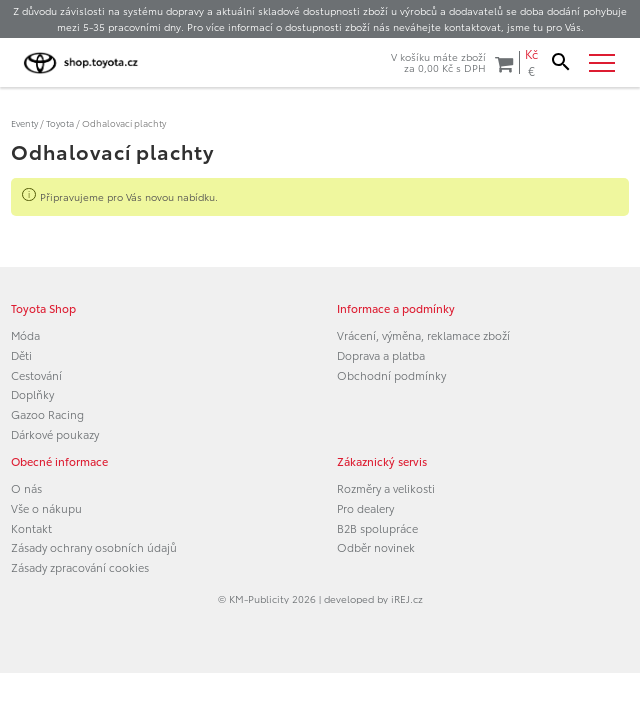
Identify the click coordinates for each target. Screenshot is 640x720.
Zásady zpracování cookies (80, 567)
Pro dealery (365, 508)
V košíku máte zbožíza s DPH (452, 62)
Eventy (24, 122)
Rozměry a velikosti (386, 488)
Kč (531, 54)
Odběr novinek (376, 547)
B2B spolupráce (377, 528)
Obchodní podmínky (391, 375)
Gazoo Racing (47, 414)
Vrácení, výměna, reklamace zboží (423, 335)
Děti (21, 355)
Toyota (60, 122)
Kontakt (31, 528)
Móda (25, 335)
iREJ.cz (407, 598)
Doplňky (32, 394)
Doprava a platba (381, 355)
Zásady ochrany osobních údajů (94, 547)
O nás (26, 488)
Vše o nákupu (46, 508)
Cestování (36, 375)
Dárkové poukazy (55, 434)
